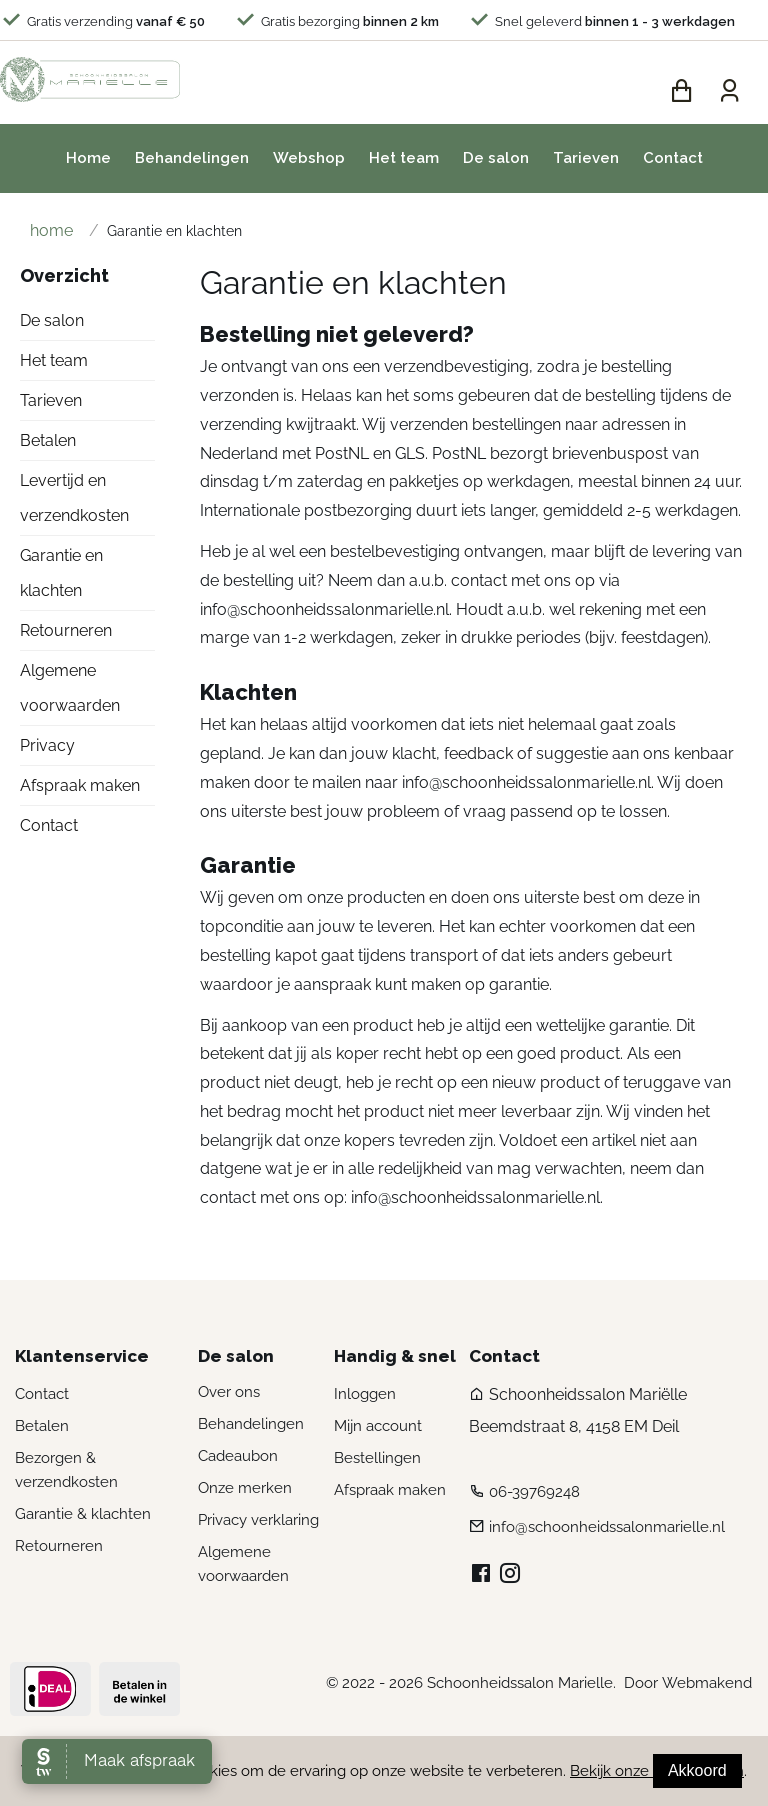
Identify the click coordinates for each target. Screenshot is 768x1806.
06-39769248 (534, 1496)
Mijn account (378, 1430)
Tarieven (586, 162)
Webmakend (707, 1687)
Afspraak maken (80, 789)
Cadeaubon (238, 1460)
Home (88, 162)
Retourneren (66, 634)
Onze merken (245, 1492)
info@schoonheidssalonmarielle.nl (324, 612)
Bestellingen (377, 1462)
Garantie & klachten (83, 1518)
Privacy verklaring (258, 1524)
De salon (496, 162)
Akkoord (697, 1770)
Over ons (229, 1396)
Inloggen (365, 1398)
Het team (404, 162)
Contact (673, 162)
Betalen (48, 444)
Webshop (309, 162)
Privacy (47, 749)
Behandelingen (192, 162)
